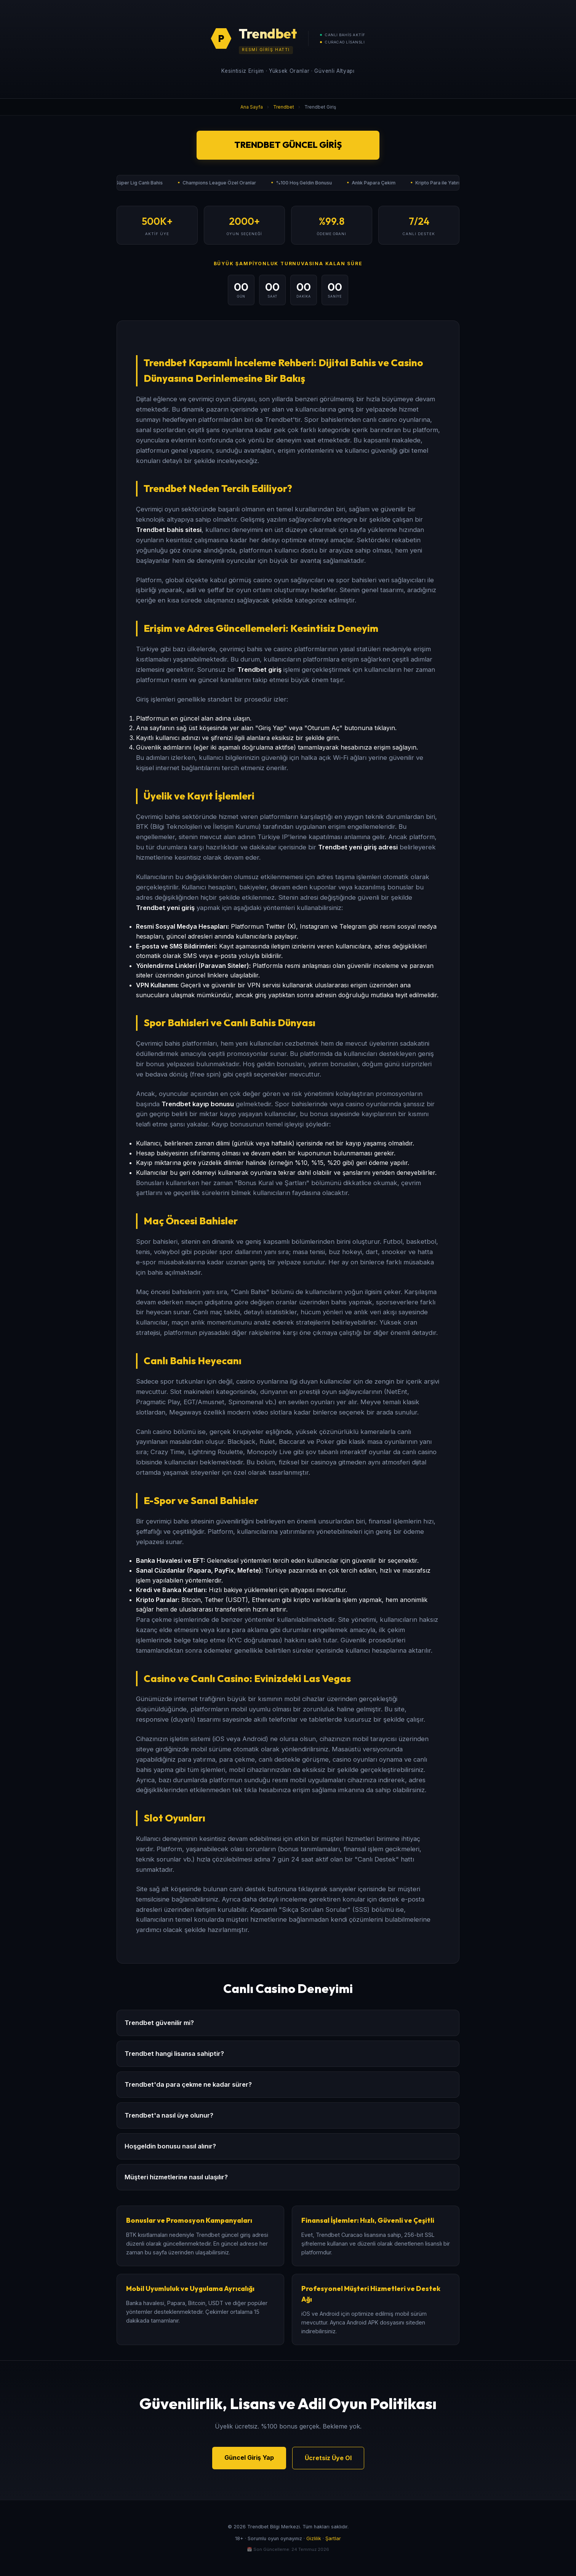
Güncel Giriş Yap (249, 2457)
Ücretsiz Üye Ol (328, 2458)
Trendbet (283, 107)
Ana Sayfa (251, 107)
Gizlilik (313, 2538)
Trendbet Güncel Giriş (288, 144)
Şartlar (333, 2538)
